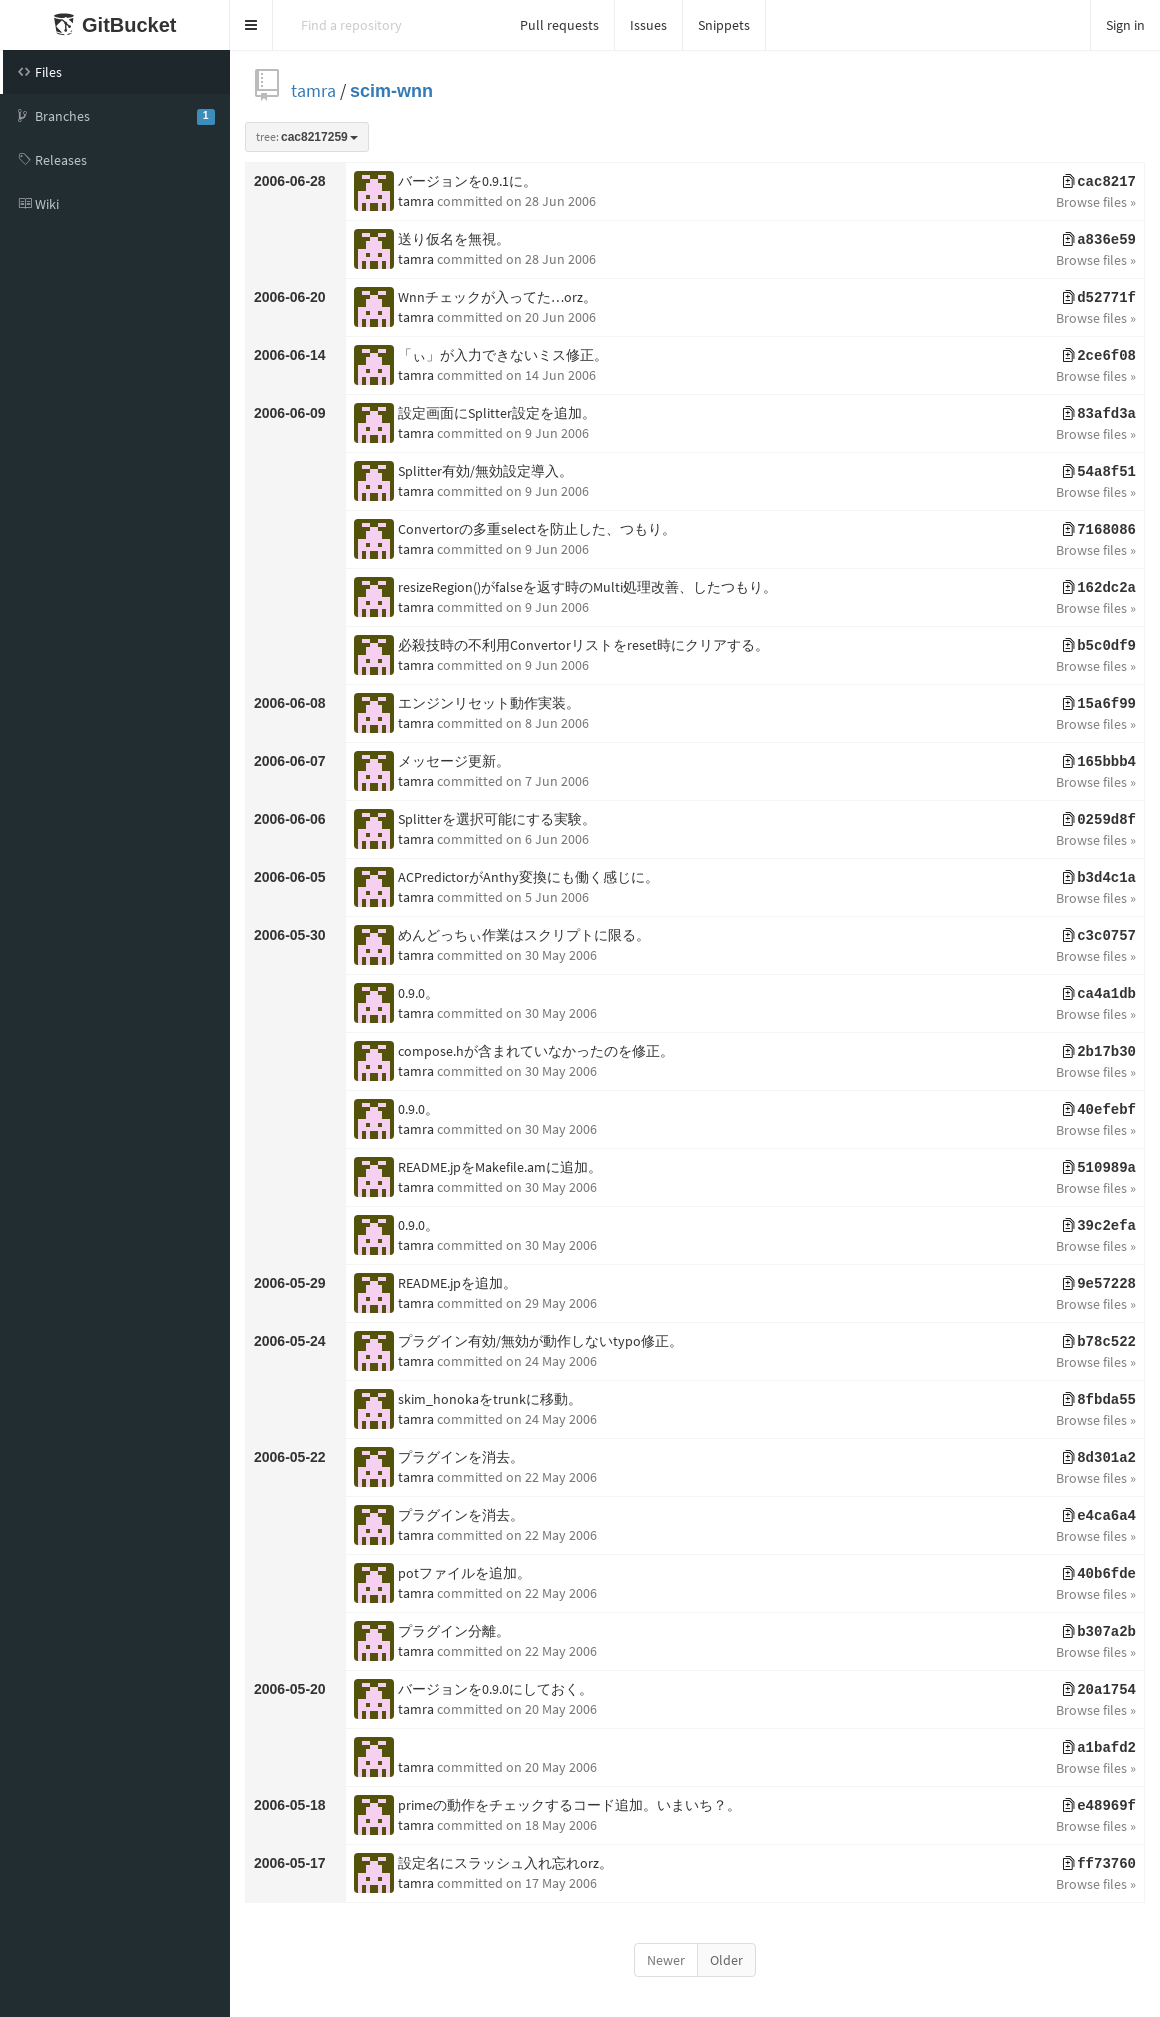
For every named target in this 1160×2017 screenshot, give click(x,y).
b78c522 (1099, 1342)
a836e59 (1099, 240)
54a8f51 (1099, 472)
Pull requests (559, 25)
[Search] (389, 25)
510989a (1099, 1168)
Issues (648, 25)
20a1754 (1099, 1690)
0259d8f (1099, 820)
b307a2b (1099, 1632)
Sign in (1125, 25)
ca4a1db (1099, 994)
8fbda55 (1099, 1400)
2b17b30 (1099, 1052)
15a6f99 (1099, 704)
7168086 (1099, 530)
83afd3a (1099, 414)
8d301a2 (1099, 1458)
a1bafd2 (1099, 1748)
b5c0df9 (1099, 646)
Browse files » (1096, 202)
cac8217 (1099, 182)
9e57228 (1099, 1284)
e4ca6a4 (1099, 1516)
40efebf (1099, 1110)
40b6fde (1099, 1574)
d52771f (1099, 298)
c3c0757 (1099, 936)
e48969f (1099, 1806)
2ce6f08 (1099, 356)
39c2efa (1099, 1226)
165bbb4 (1099, 762)
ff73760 (1099, 1864)
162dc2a (1099, 588)
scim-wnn (391, 90)
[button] (251, 25)
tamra (313, 90)
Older (726, 1960)
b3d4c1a (1099, 878)
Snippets (724, 25)
